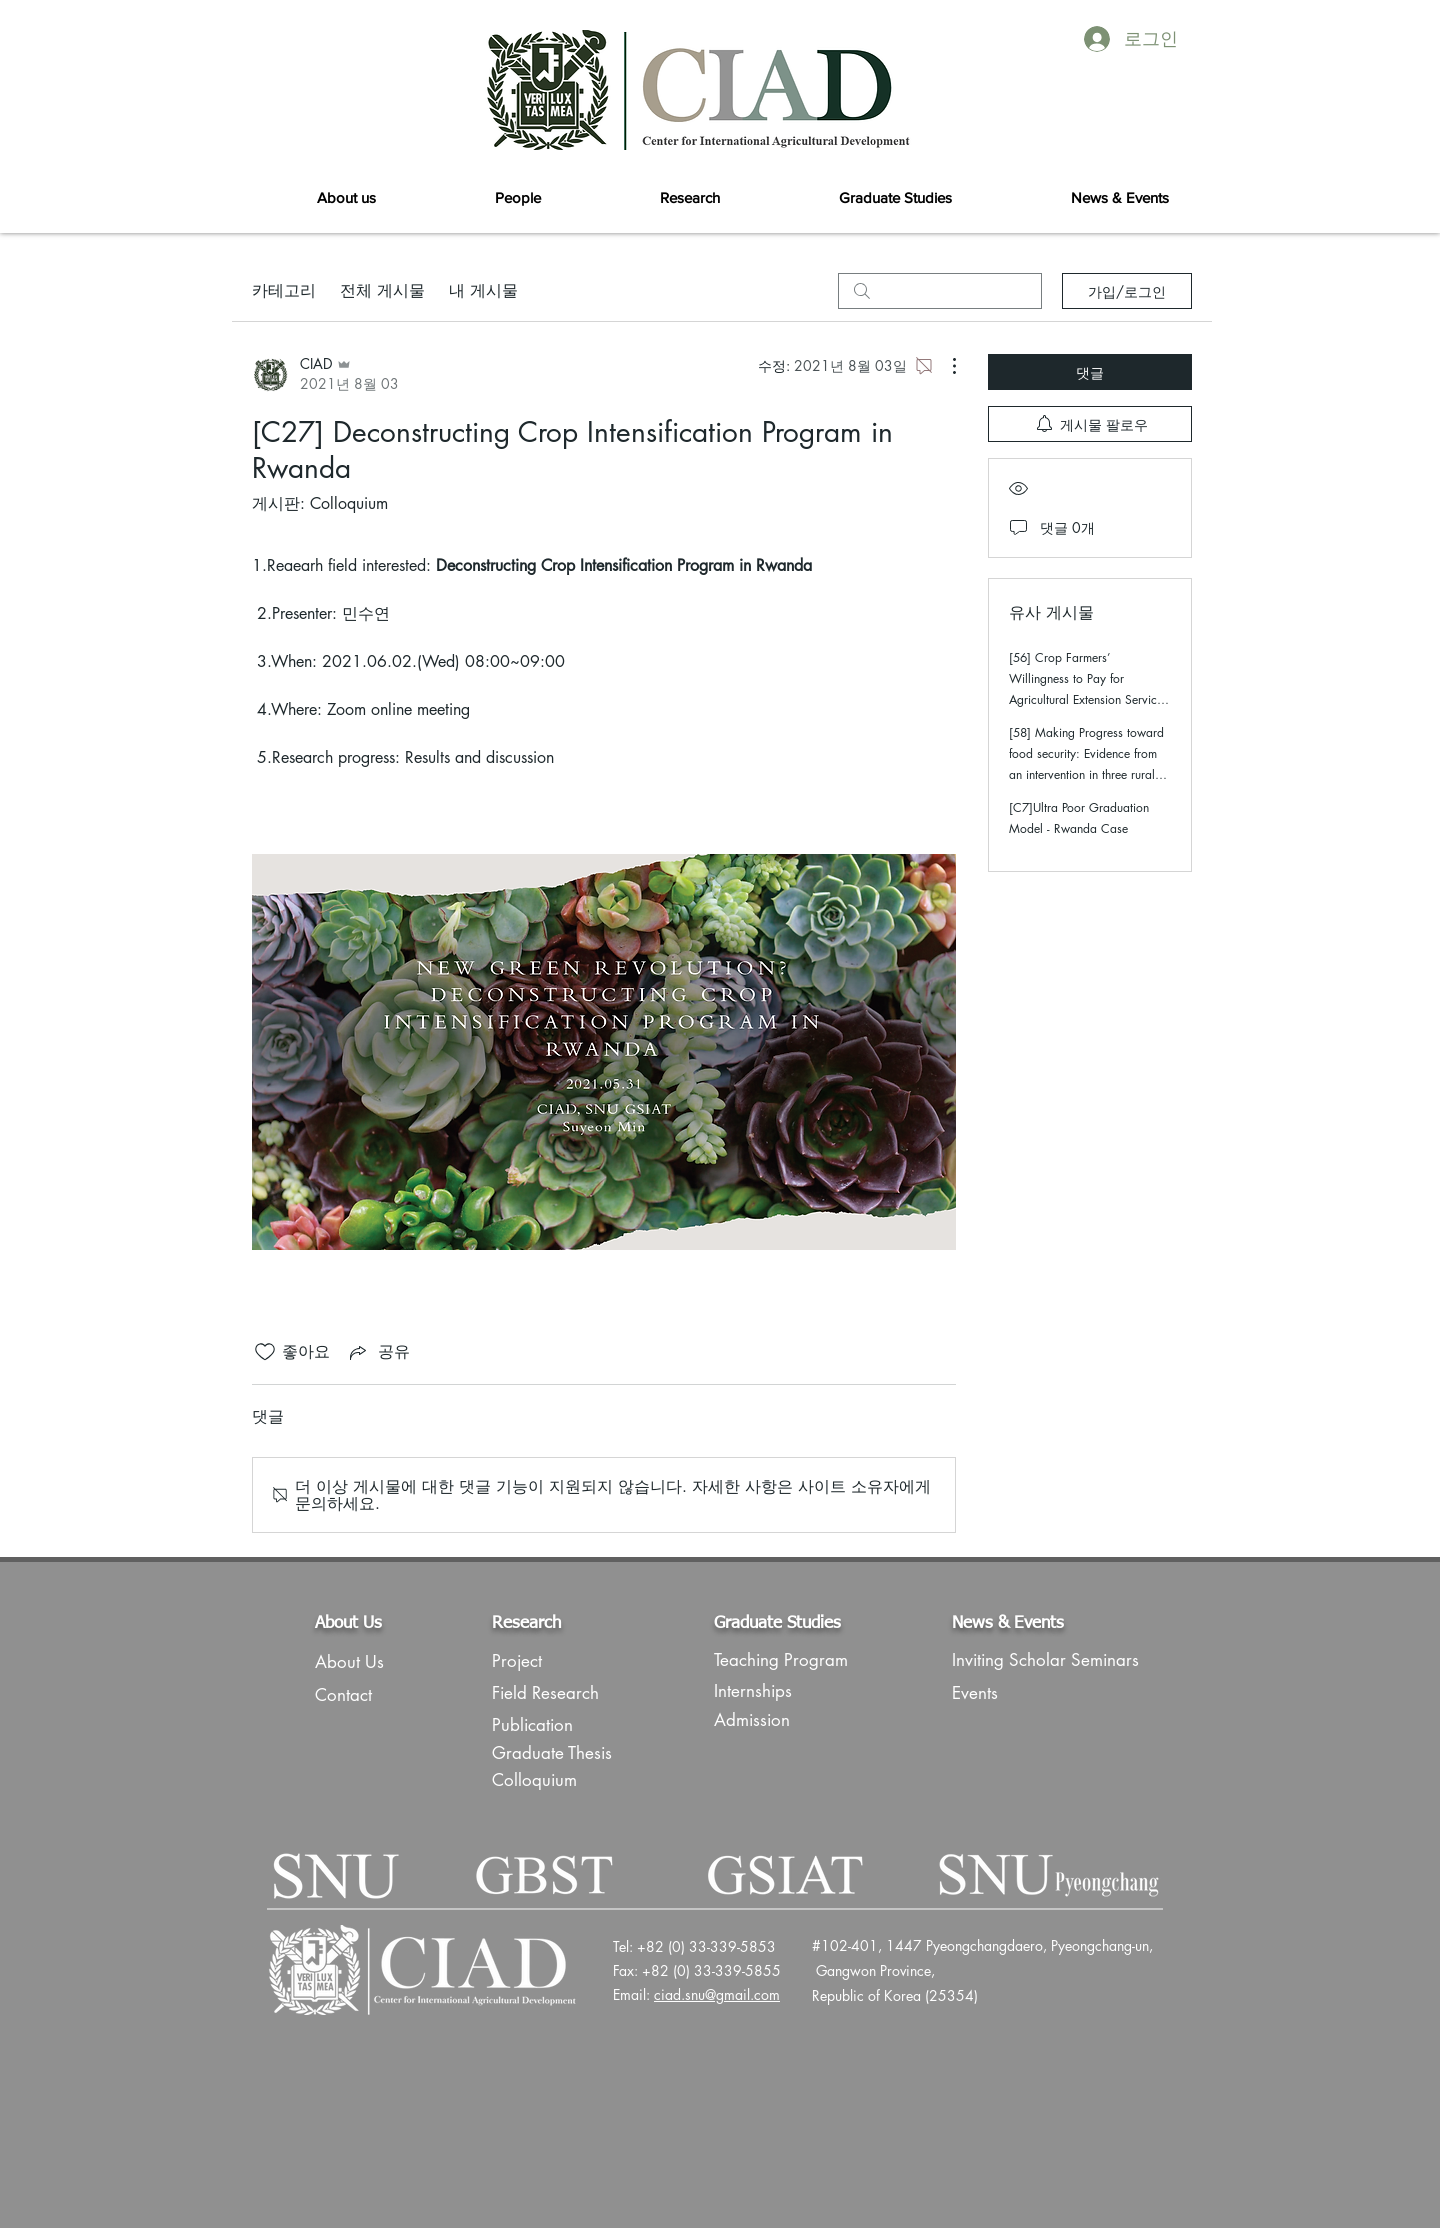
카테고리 (284, 290)
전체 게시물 (382, 290)
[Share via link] (378, 1352)
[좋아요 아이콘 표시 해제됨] (265, 1352)
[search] (940, 291)
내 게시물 (483, 290)
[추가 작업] (944, 366)
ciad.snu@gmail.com (717, 1994)
